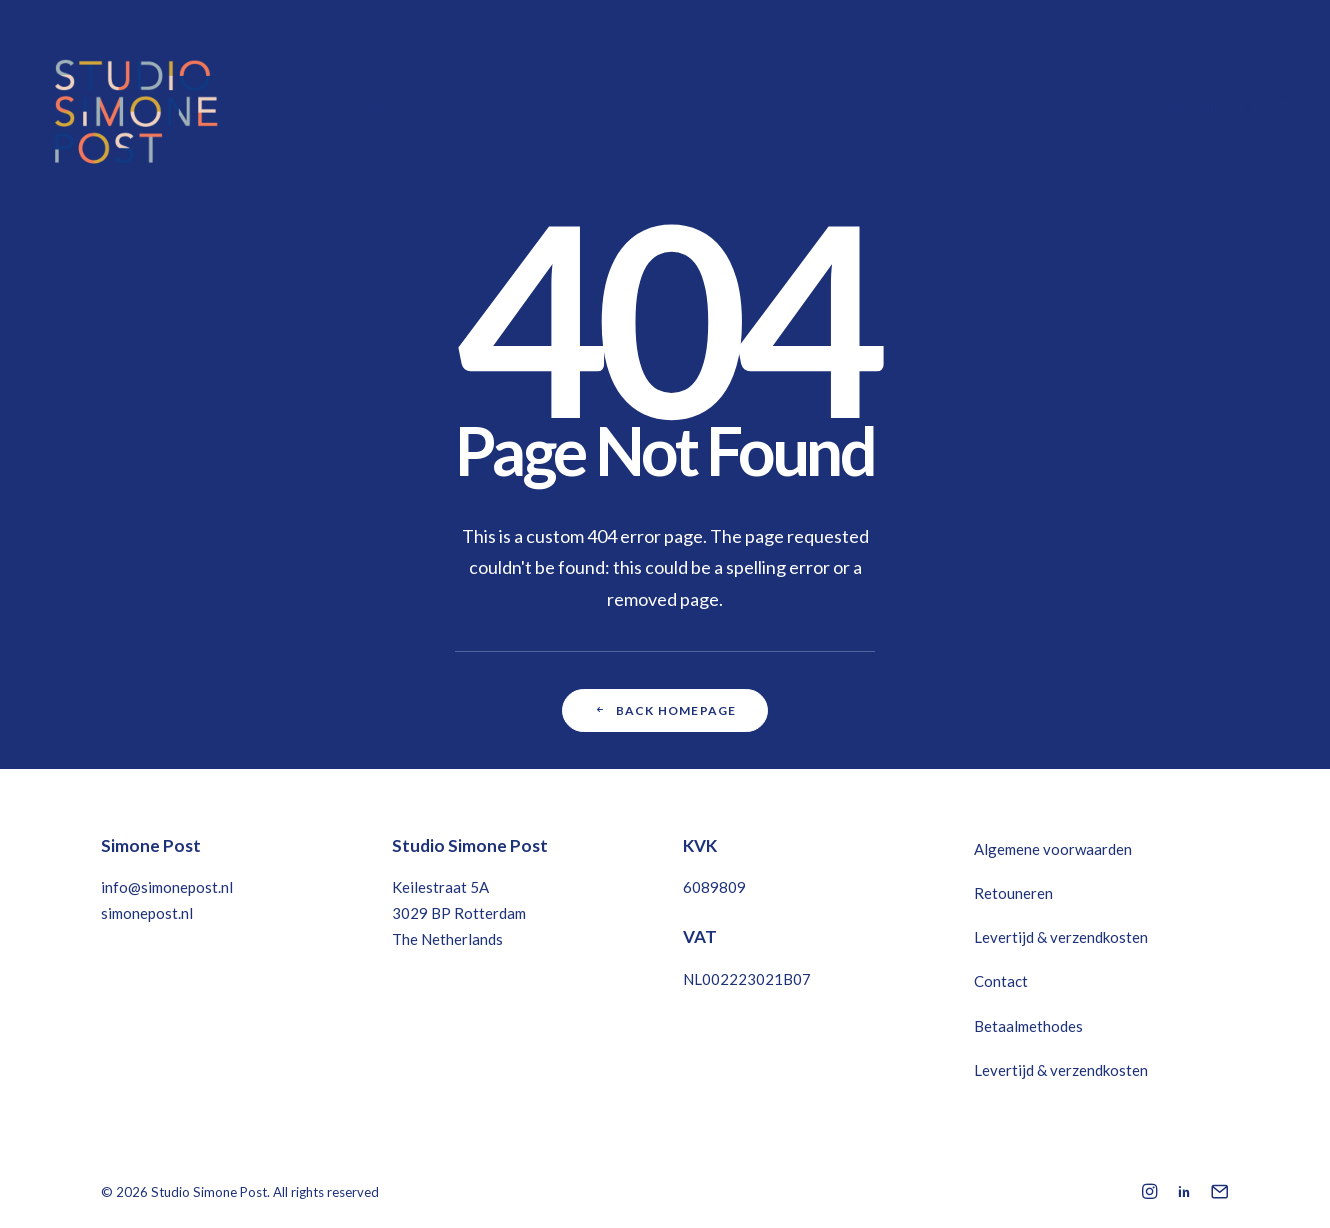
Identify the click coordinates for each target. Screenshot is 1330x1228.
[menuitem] (304, 107)
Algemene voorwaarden (1053, 849)
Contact (1001, 981)
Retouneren (1013, 893)
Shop (472, 106)
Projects (389, 106)
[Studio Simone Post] (135, 107)
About (546, 106)
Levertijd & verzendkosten (1061, 937)
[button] (1180, 107)
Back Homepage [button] (665, 710)
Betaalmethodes (1028, 1026)
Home (304, 106)
